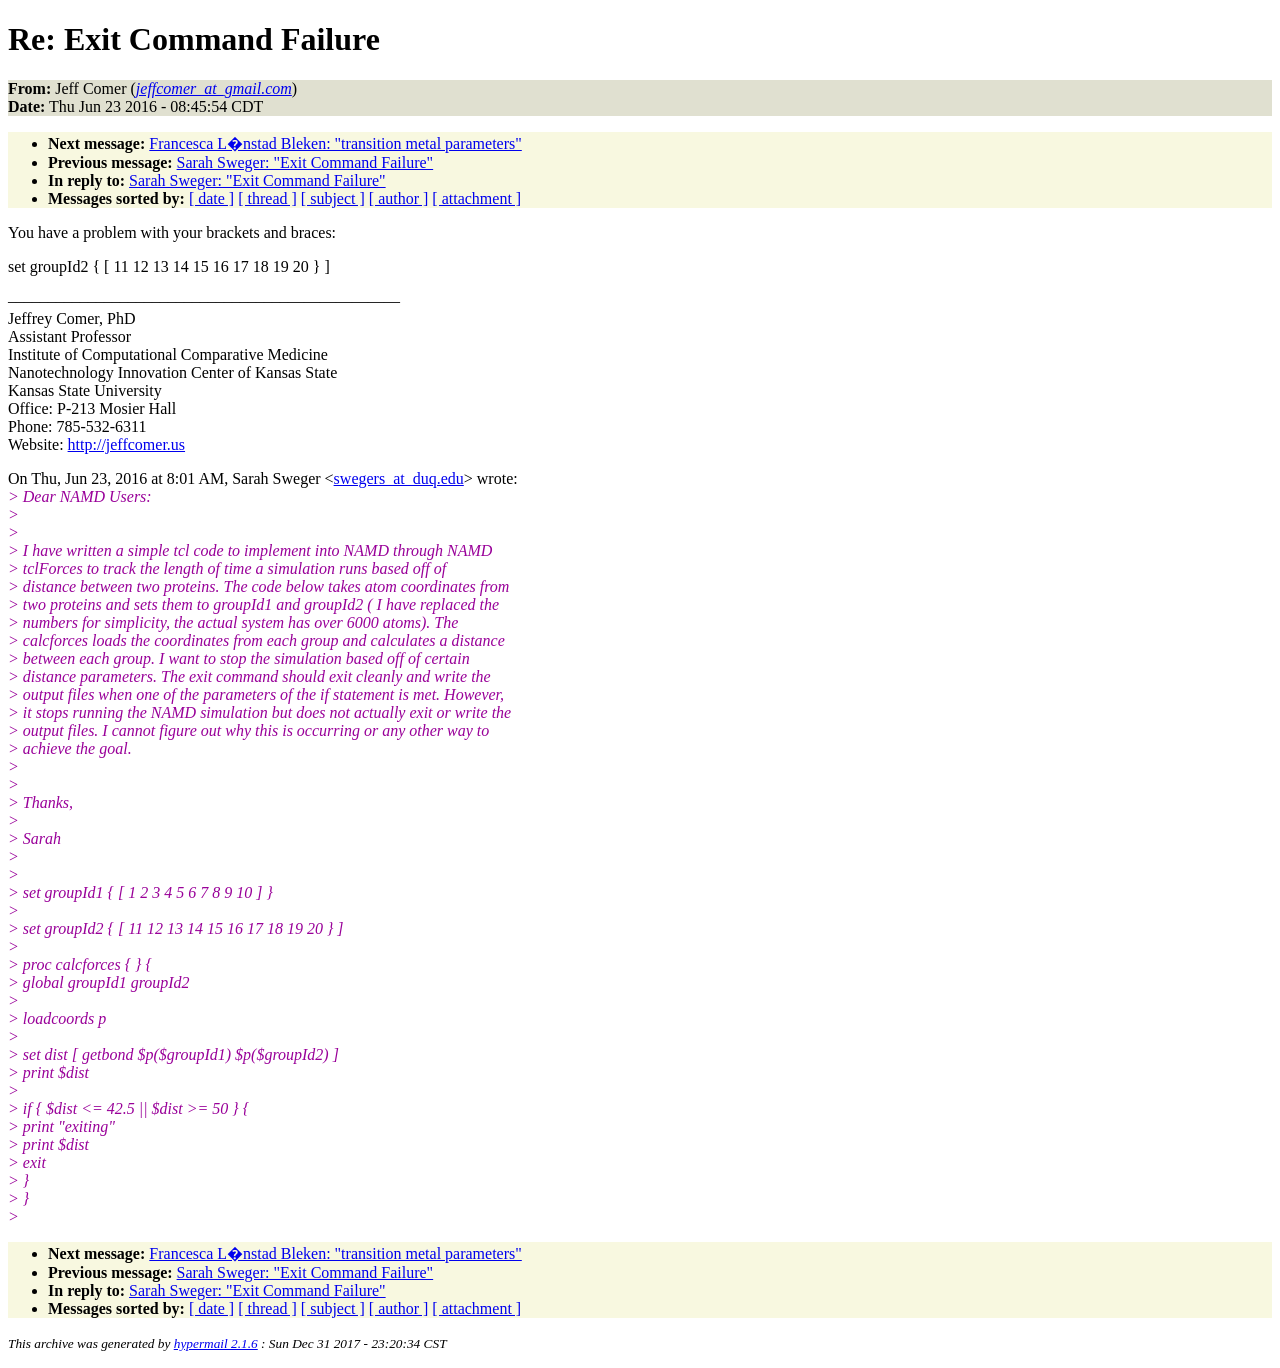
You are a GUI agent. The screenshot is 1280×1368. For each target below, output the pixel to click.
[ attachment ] (476, 198)
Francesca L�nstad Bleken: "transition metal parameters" (335, 143)
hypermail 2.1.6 (216, 1343)
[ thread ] (267, 198)
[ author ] (399, 198)
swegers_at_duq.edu (399, 478)
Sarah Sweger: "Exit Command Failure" (305, 162)
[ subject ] (333, 198)
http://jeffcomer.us (126, 444)
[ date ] (211, 198)
